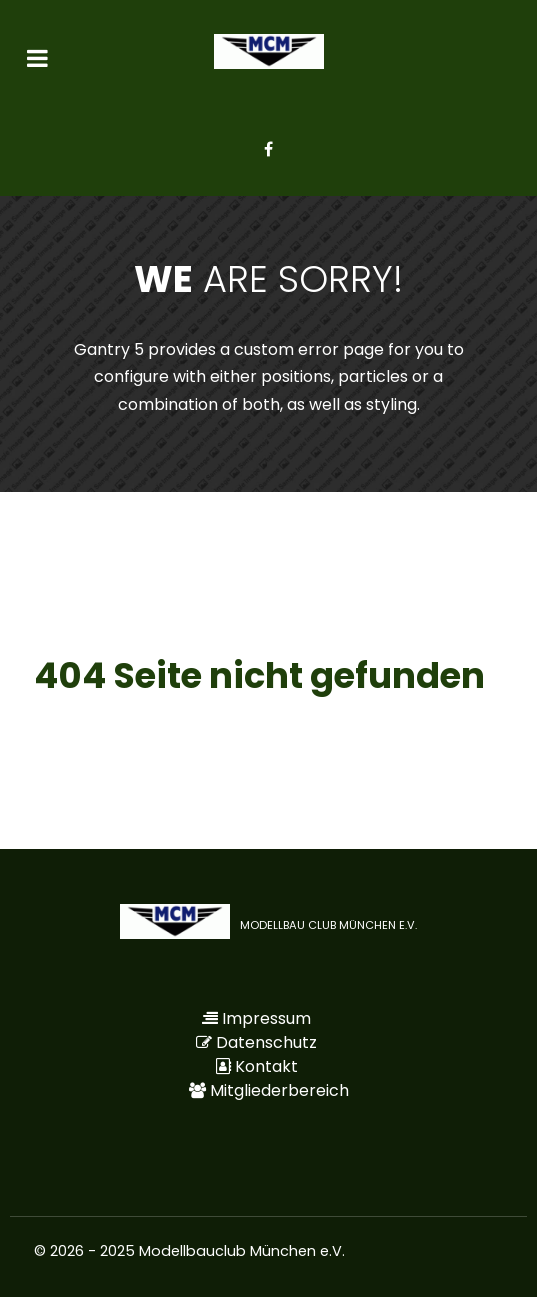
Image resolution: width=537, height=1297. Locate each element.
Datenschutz (266, 1042)
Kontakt (266, 1066)
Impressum (266, 1018)
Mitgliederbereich (279, 1090)
